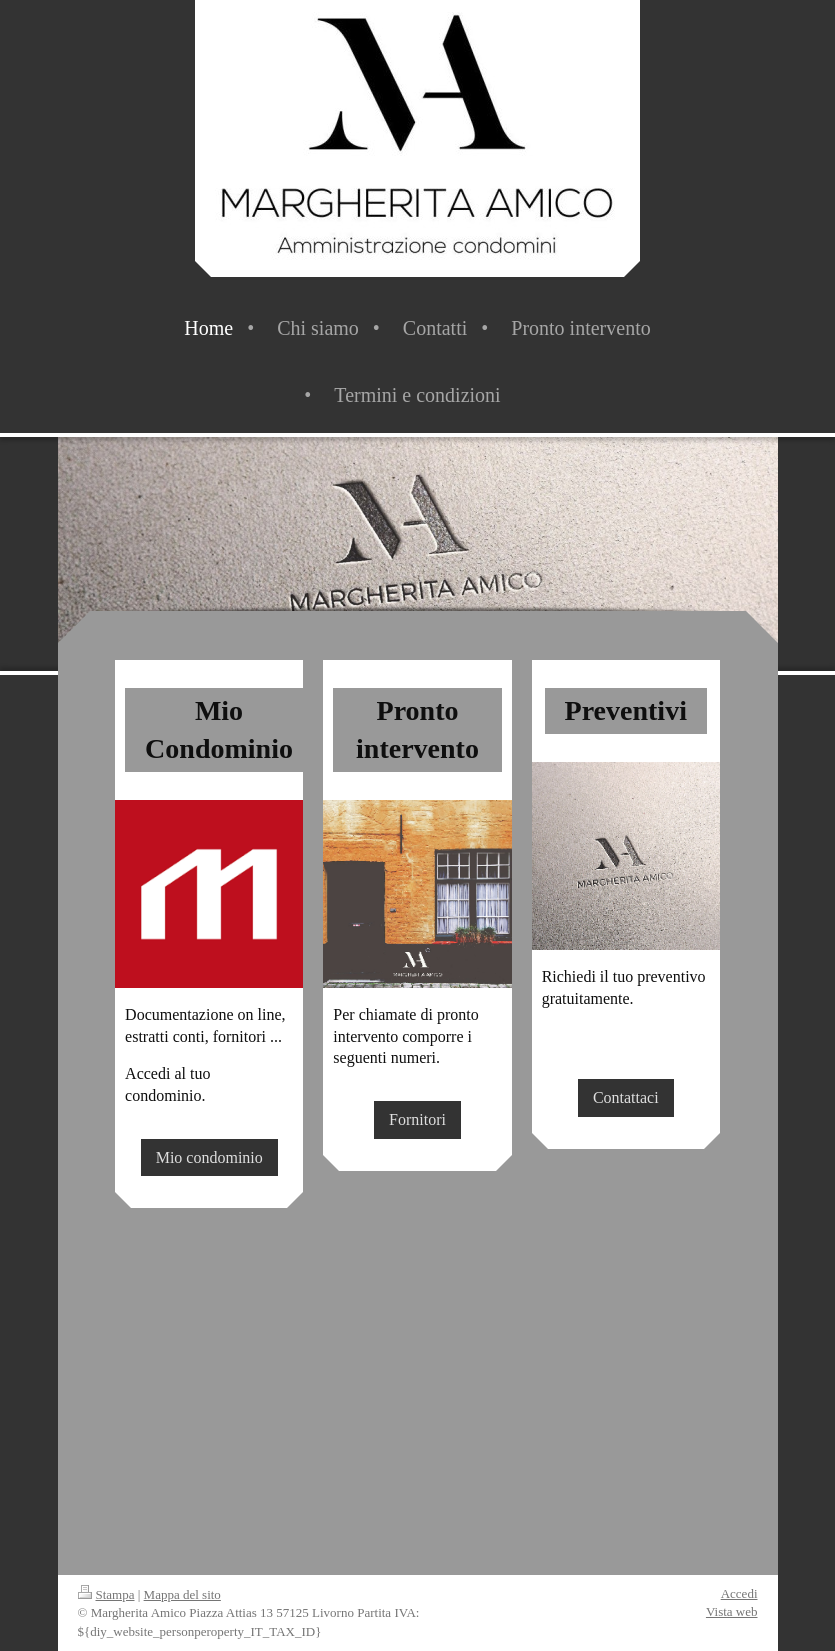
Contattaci (626, 1097)
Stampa (106, 1594)
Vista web (732, 1611)
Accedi (739, 1593)
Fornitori (417, 1119)
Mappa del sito (182, 1594)
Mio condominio (209, 1157)
